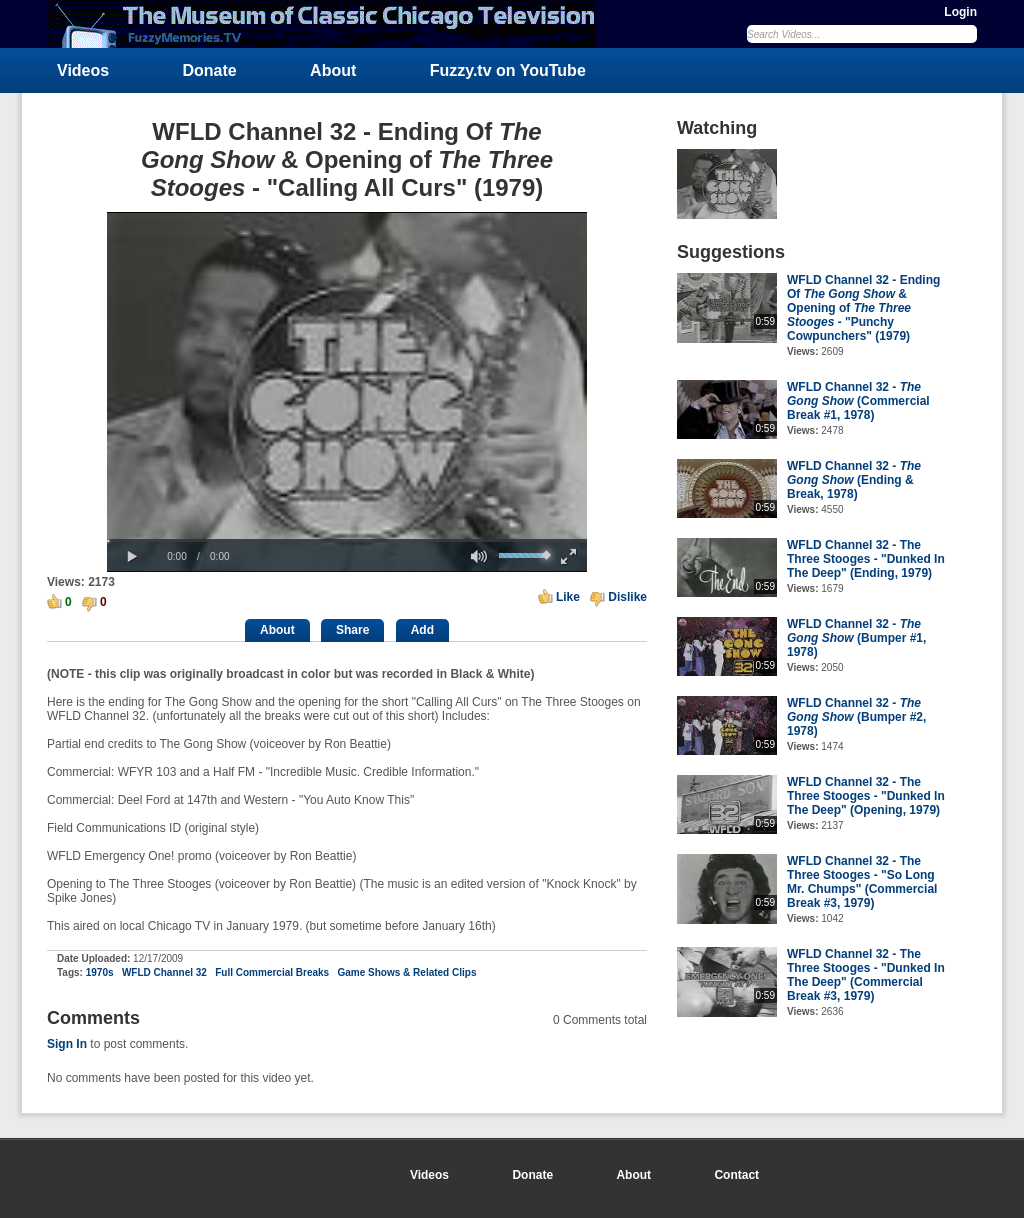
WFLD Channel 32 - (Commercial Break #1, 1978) (858, 401)
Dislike (627, 597)
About (333, 70)
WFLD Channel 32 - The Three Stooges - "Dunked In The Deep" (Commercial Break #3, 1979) (866, 975)
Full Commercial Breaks (272, 972)
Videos (83, 70)
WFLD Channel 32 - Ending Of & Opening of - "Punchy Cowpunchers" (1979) (863, 308)
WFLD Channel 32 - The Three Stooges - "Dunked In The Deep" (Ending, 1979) (866, 559)
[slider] (347, 540)
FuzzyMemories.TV (329, 24)
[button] (132, 557)
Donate (210, 70)
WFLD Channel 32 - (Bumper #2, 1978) (856, 717)
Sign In (67, 1044)
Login (960, 12)
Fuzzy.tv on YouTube (508, 70)
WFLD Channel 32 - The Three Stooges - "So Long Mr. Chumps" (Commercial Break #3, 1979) (862, 882)
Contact (736, 1175)
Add (422, 630)
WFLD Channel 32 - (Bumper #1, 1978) (856, 638)
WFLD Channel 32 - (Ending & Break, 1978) (854, 480)
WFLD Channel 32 (164, 972)
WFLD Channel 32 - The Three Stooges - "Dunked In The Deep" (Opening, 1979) (866, 796)
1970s (100, 972)
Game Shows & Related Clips (407, 972)
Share (352, 630)
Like (568, 597)
